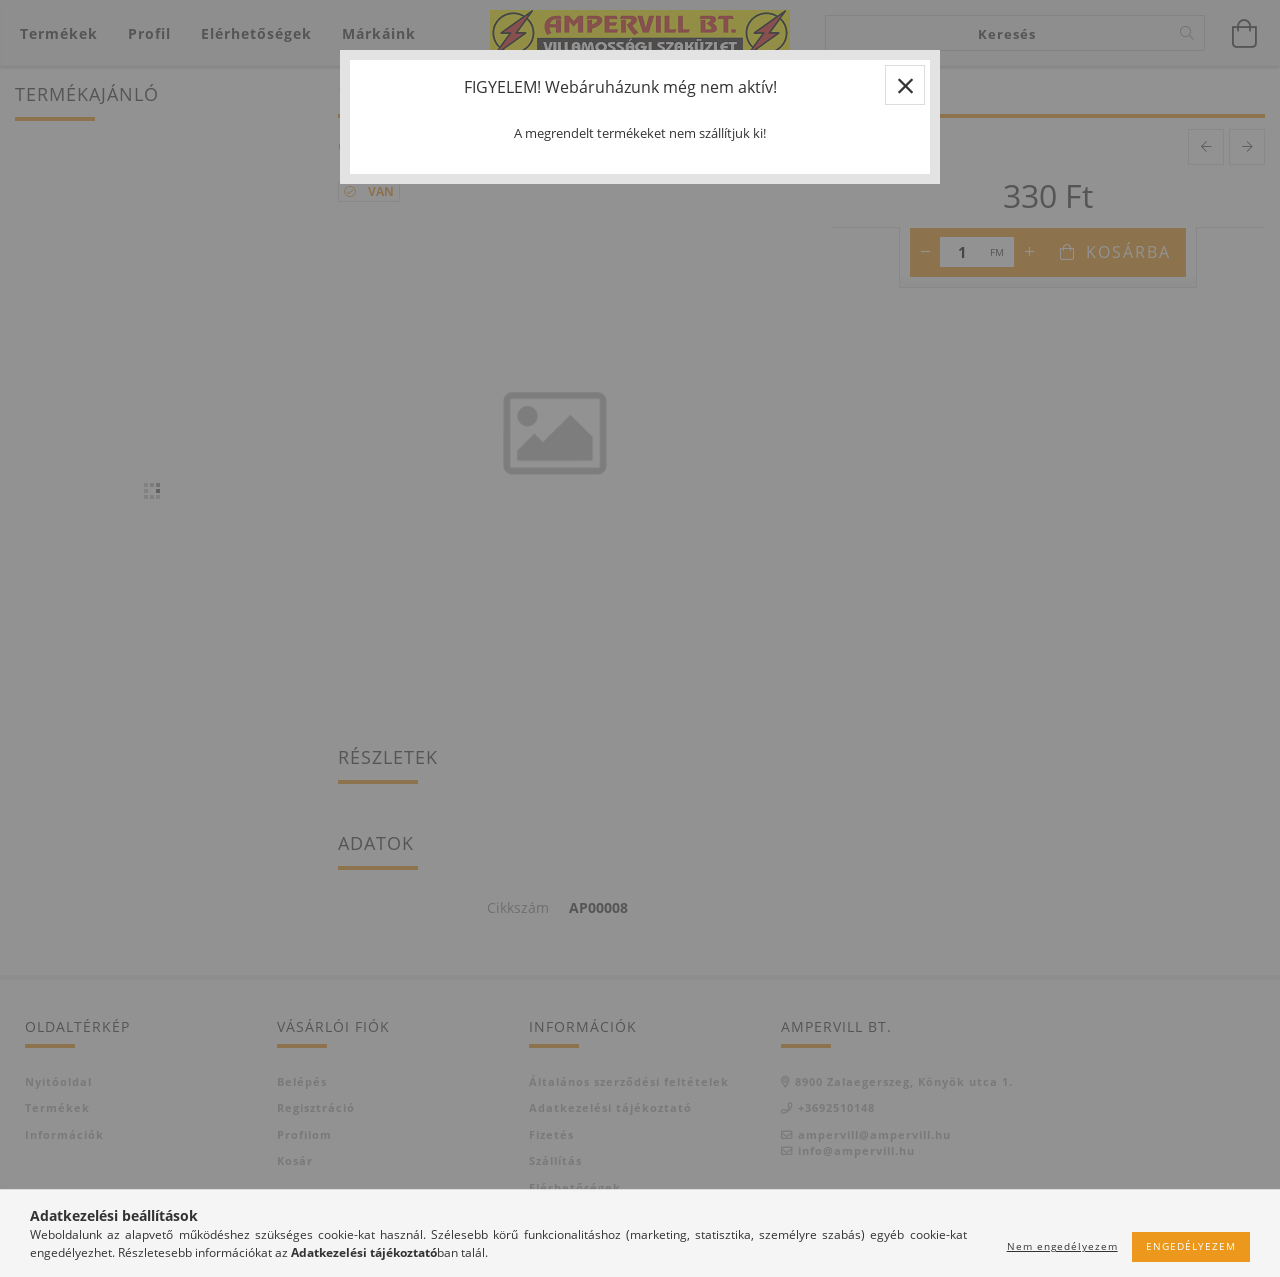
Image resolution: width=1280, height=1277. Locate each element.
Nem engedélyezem (1062, 1246)
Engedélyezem (1191, 1246)
